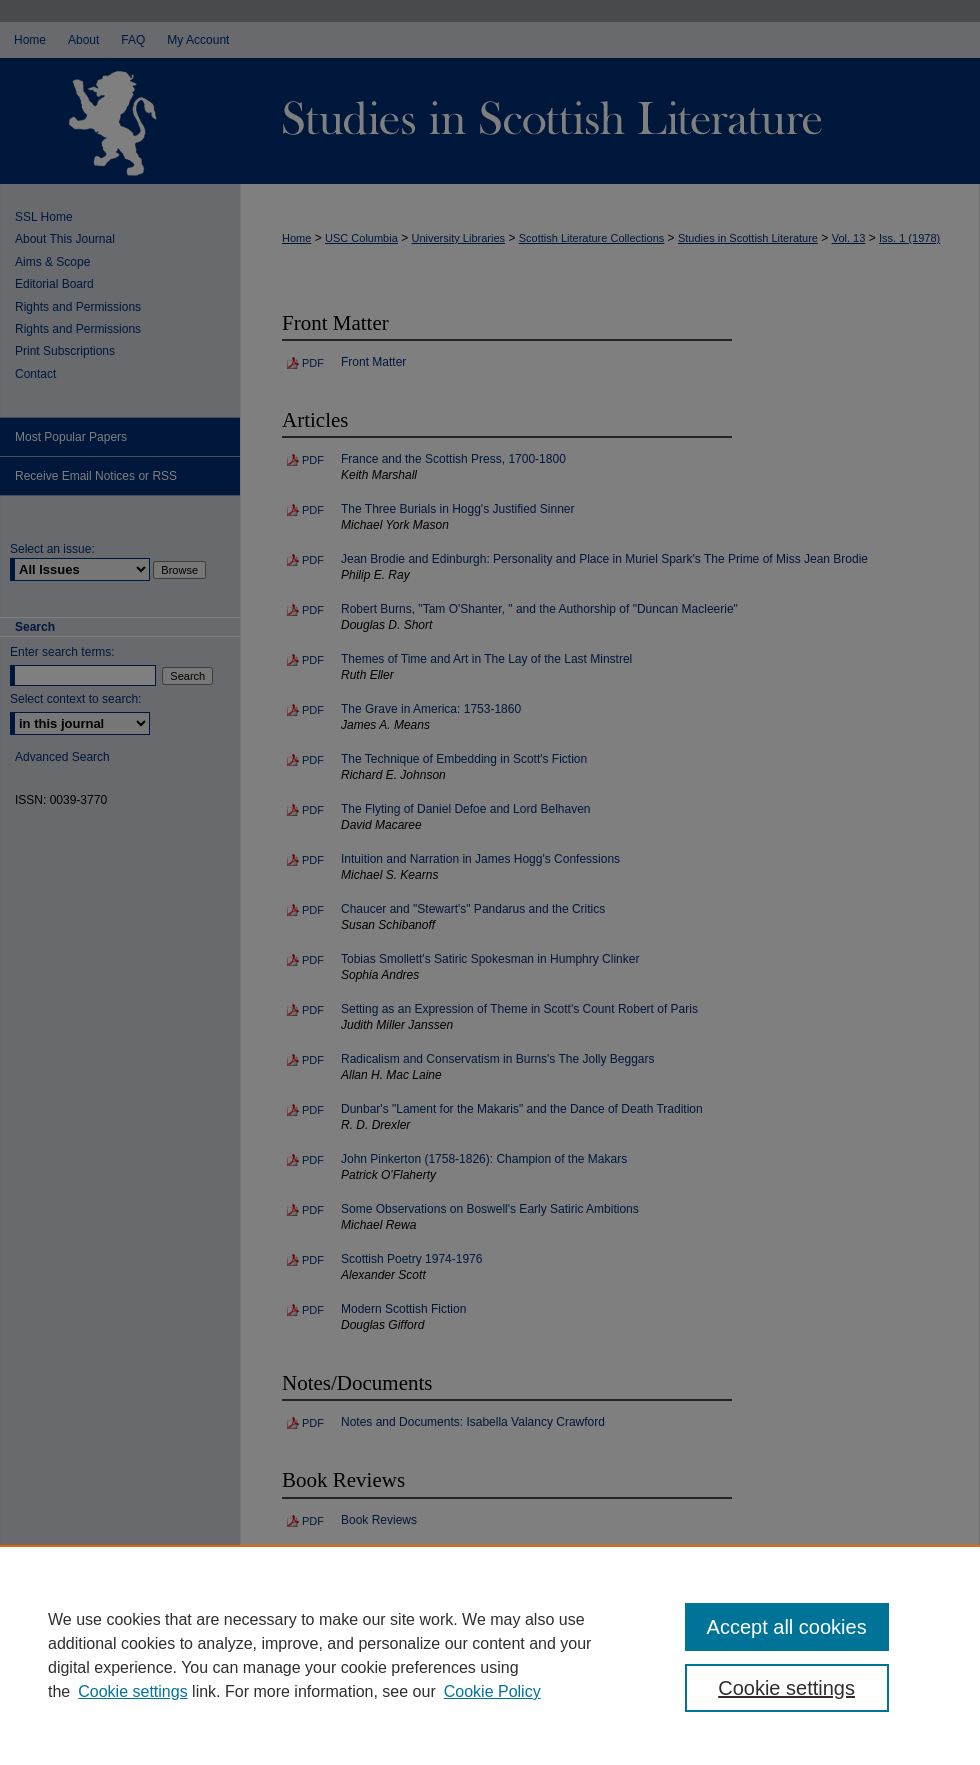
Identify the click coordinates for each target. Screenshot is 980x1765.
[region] (490, 1655)
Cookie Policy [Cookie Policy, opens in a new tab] (492, 1691)
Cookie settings (132, 1691)
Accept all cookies (787, 1627)
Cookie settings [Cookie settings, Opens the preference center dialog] (786, 1688)
